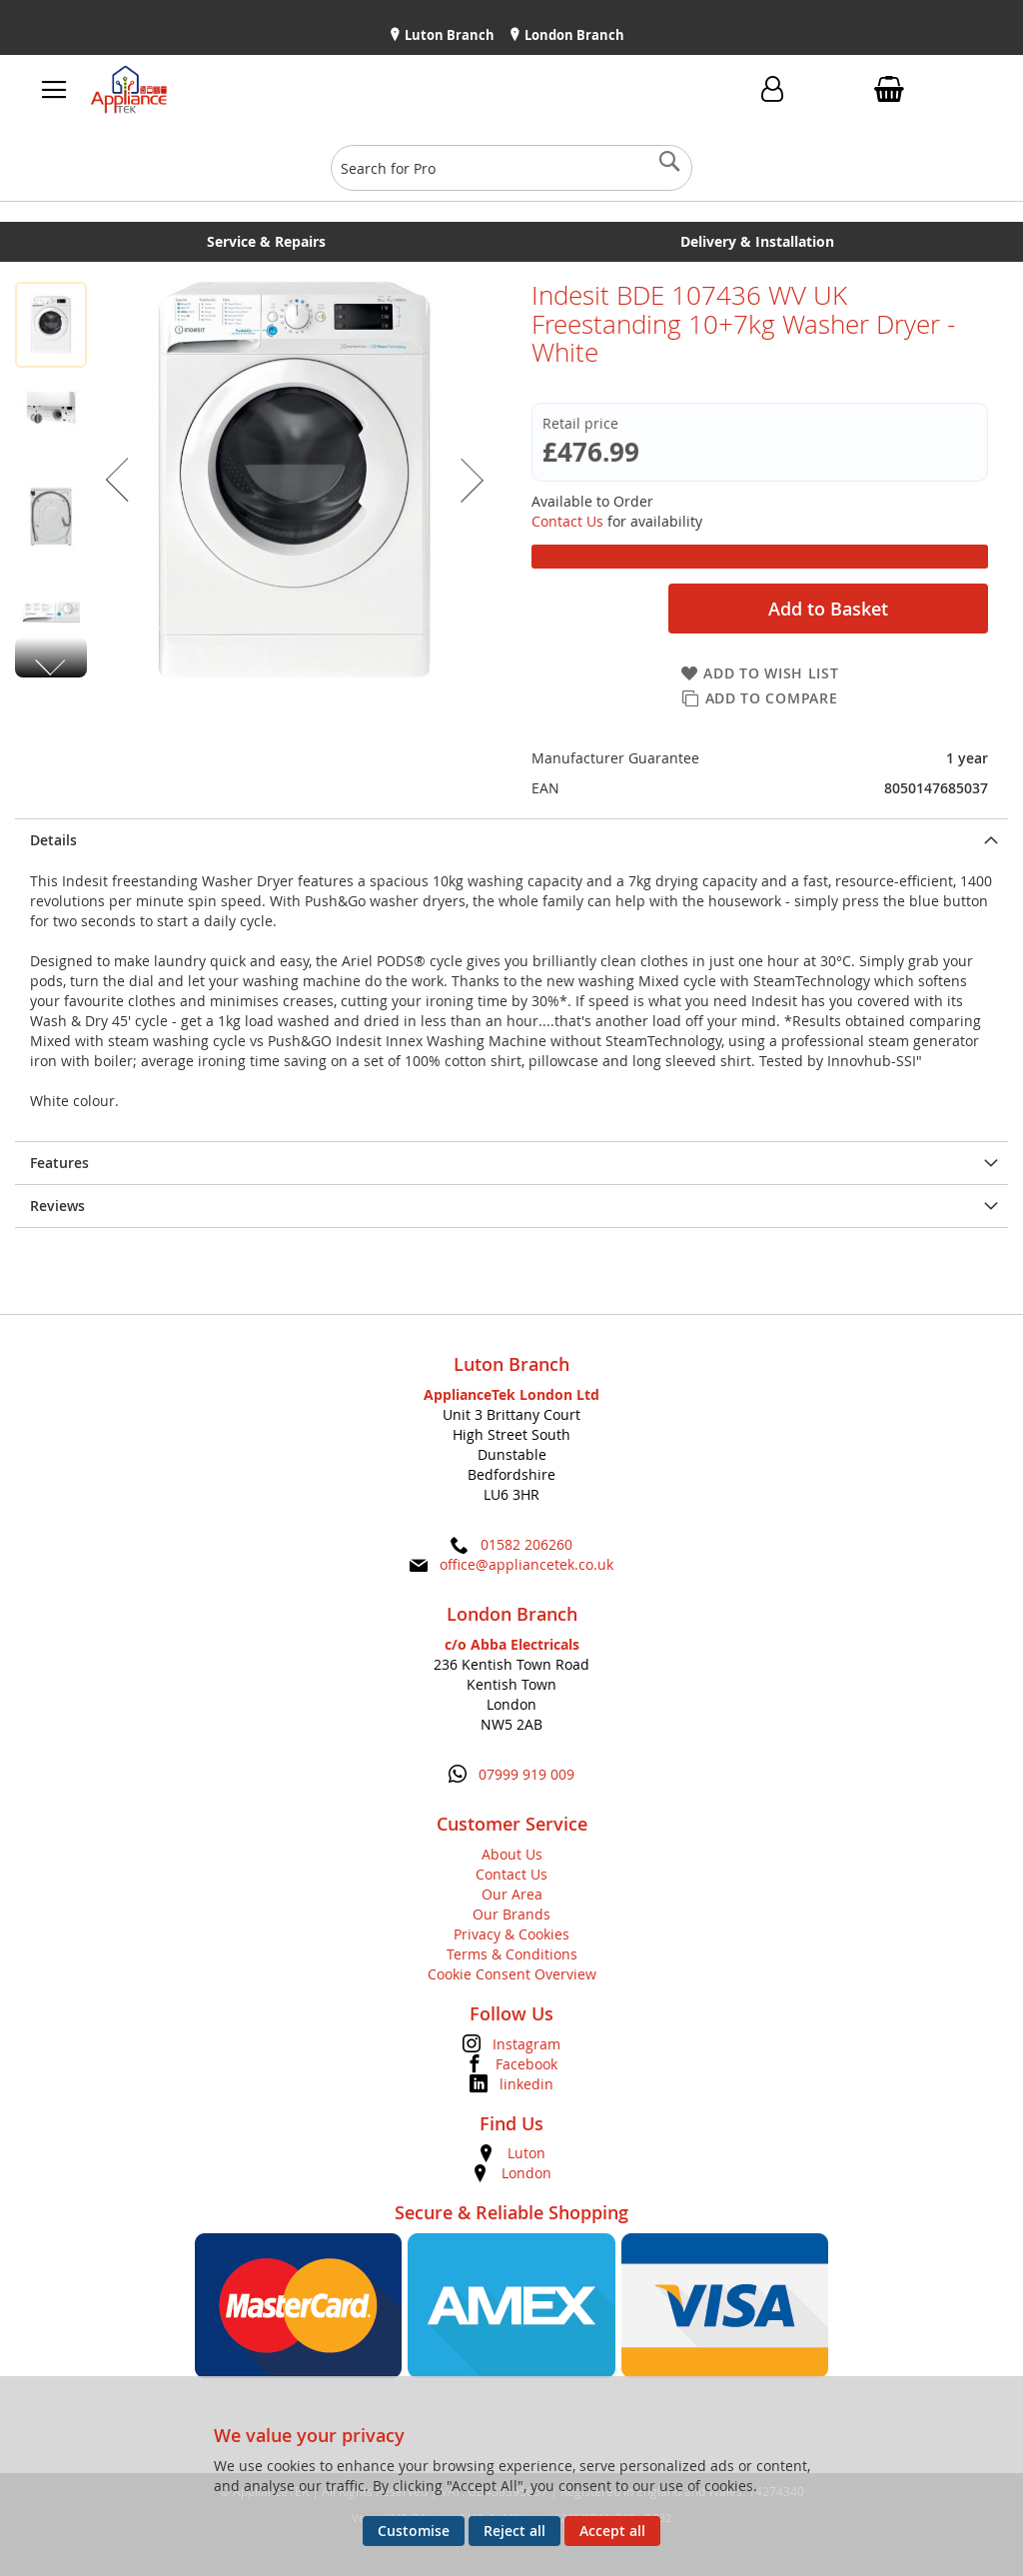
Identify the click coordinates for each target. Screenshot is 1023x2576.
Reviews (57, 1205)
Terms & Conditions (512, 1953)
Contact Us (567, 521)
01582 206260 (526, 1544)
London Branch (572, 35)
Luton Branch (448, 35)
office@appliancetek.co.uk (526, 1564)
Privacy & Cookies (511, 1934)
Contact (637, 94)
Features (59, 1162)
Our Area (512, 1894)
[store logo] (284, 90)
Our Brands (511, 1914)
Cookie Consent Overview (512, 1973)
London (526, 2172)
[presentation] (511, 839)
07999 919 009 (526, 1774)
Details (53, 839)
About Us (512, 1854)
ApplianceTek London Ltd (511, 1394)
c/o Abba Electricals (512, 1644)
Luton (526, 2152)
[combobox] (511, 168)
